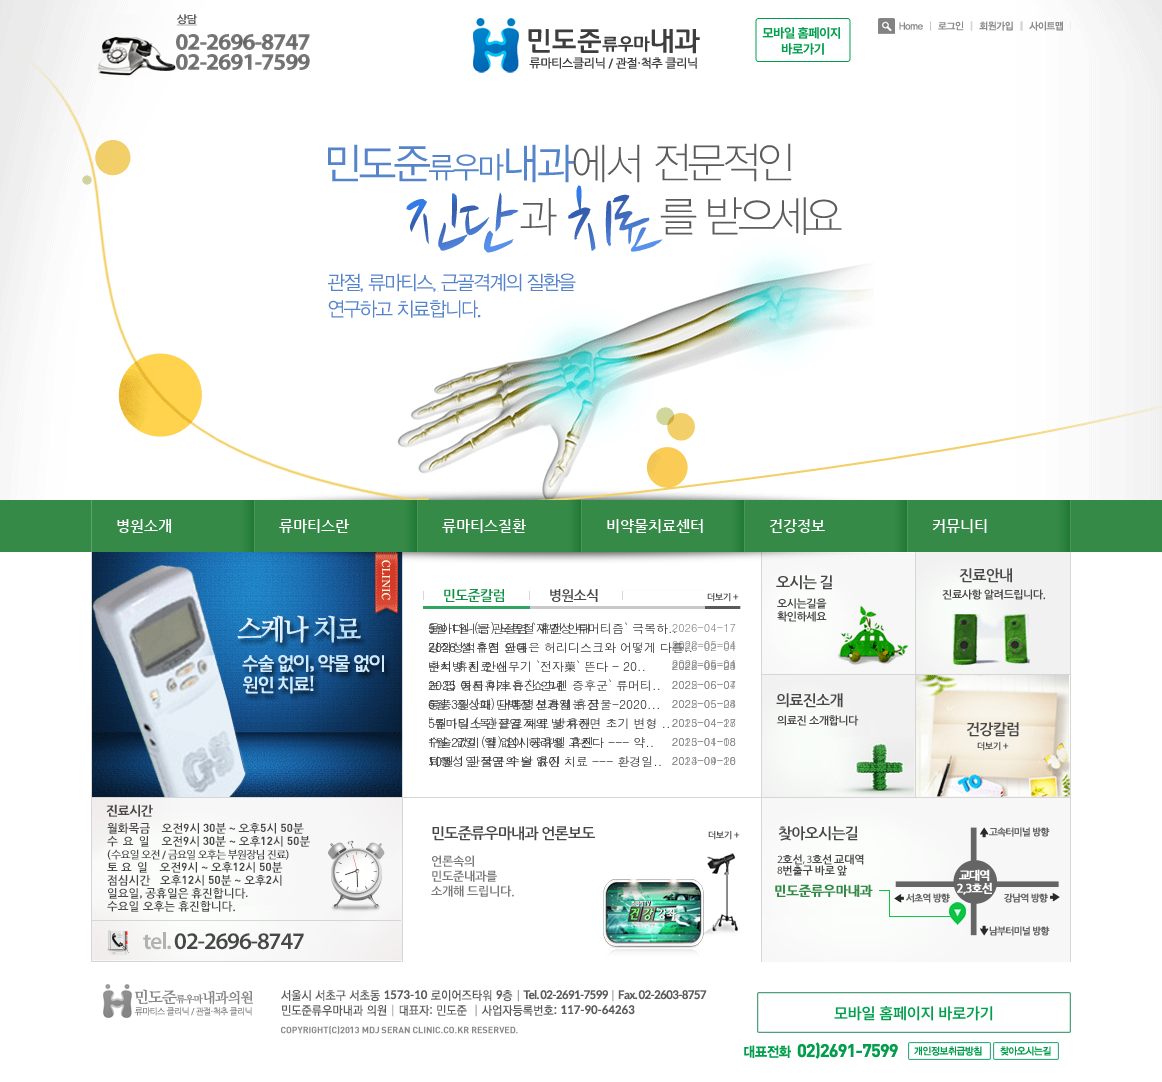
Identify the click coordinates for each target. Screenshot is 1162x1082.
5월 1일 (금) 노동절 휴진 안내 (509, 628)
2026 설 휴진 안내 (478, 647)
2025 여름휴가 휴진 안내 (496, 685)
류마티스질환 (484, 525)
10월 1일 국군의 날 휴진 (494, 761)
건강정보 (797, 525)
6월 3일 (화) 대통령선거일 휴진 (513, 704)
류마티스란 (314, 525)
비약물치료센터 (655, 525)
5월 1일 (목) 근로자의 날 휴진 (509, 723)
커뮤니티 (960, 525)
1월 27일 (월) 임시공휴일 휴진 (511, 742)
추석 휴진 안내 (468, 666)
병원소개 (144, 525)
